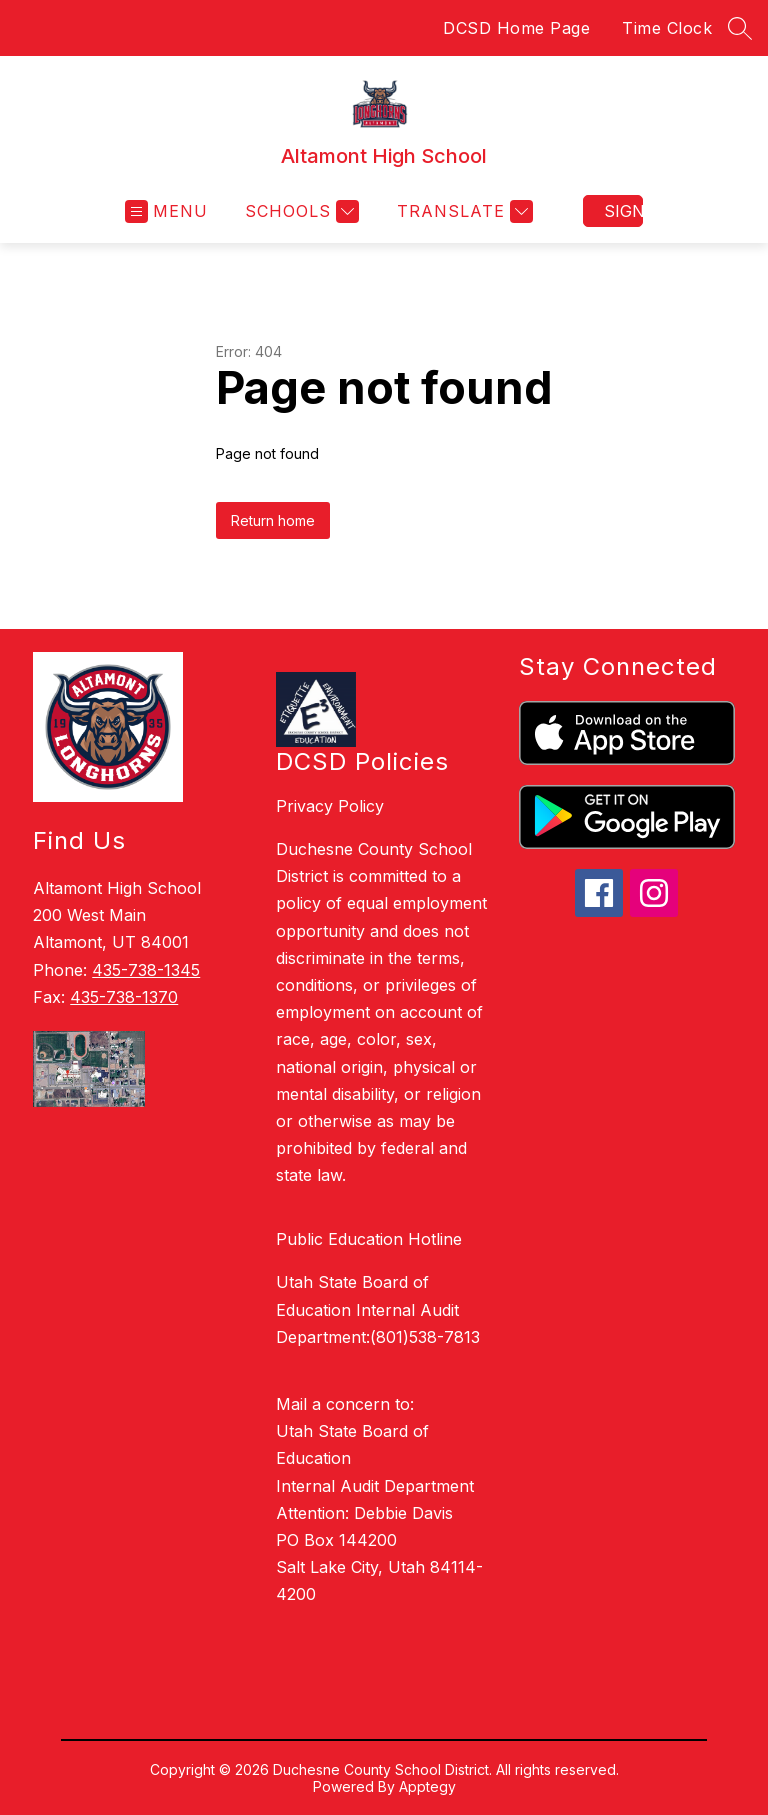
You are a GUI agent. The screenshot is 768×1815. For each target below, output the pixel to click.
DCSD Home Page (516, 28)
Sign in (623, 211)
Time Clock (667, 28)
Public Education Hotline (369, 1239)
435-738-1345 (146, 970)
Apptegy (427, 1786)
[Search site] (740, 28)
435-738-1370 (124, 997)
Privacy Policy (330, 806)
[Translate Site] (462, 211)
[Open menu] (166, 211)
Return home (273, 520)
